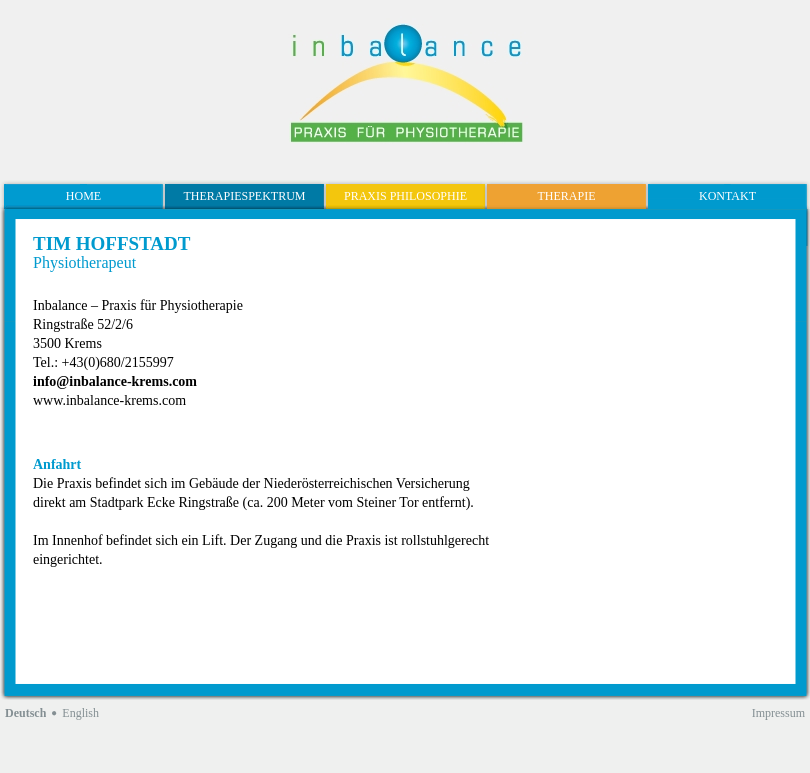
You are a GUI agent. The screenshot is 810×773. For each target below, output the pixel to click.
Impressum (778, 713)
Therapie (567, 196)
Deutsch (25, 713)
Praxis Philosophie (405, 196)
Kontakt (727, 196)
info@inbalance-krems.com (115, 381)
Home (83, 196)
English (80, 713)
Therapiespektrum (244, 196)
